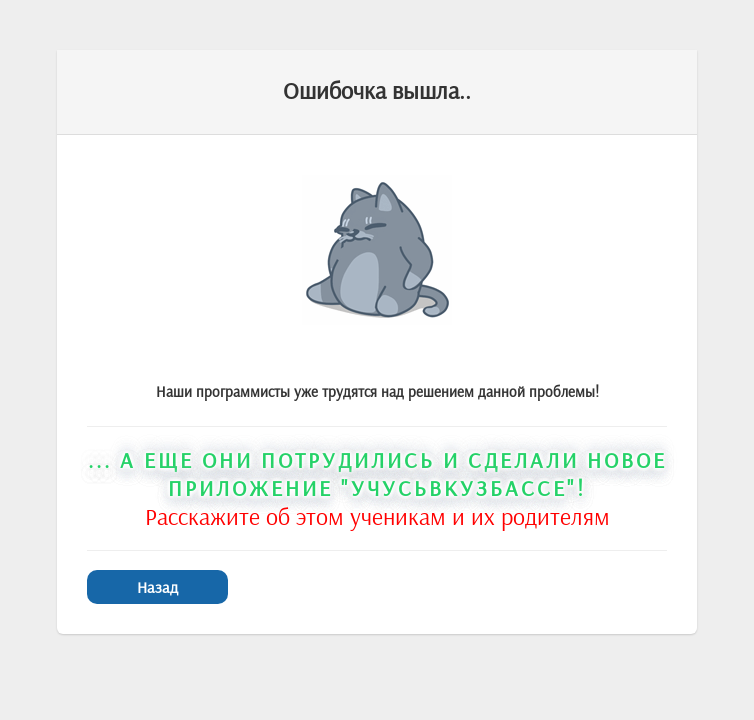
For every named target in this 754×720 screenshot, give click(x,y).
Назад (157, 587)
